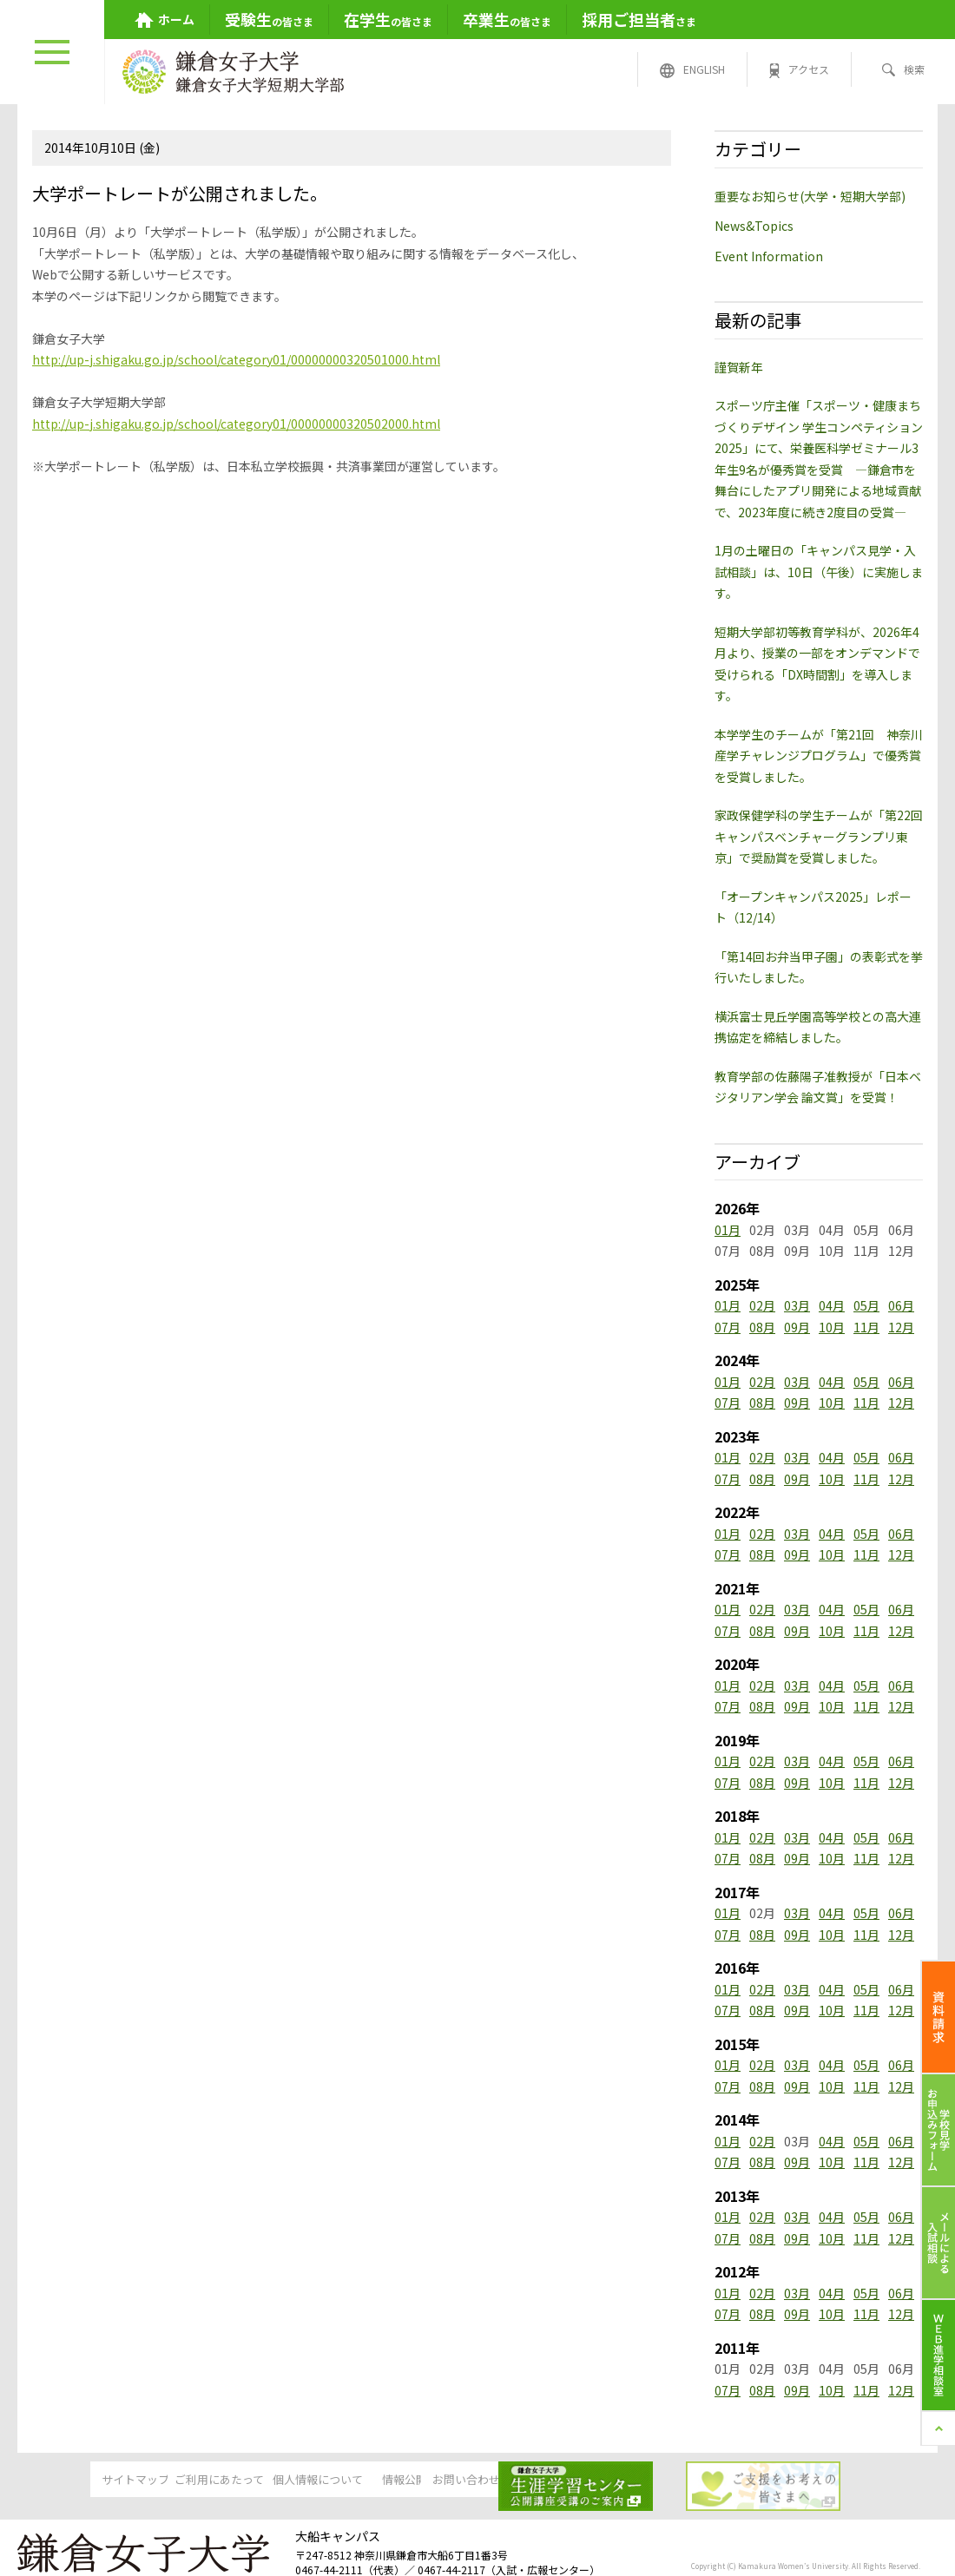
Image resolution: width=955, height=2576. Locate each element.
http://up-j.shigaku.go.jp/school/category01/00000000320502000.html (236, 423)
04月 (832, 1305)
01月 (728, 1230)
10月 (832, 1327)
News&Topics (754, 225)
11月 (866, 1327)
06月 (901, 1305)
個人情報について (343, 2480)
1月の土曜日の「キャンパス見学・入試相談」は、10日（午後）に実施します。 (819, 571)
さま (639, 19)
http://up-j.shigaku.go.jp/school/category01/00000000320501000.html (236, 359)
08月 (762, 1327)
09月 (797, 1327)
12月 (901, 1327)
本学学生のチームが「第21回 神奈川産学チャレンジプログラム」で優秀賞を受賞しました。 (819, 755)
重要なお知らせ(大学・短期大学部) (810, 196)
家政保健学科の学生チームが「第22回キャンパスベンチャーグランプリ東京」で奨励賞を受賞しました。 (819, 836)
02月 (762, 1305)
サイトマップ (78, 2480)
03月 (797, 1305)
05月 (866, 1305)
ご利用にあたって (211, 2480)
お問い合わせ (609, 2480)
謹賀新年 (739, 367)
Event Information (769, 256)
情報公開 (476, 2480)
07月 (728, 1327)
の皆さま (269, 19)
